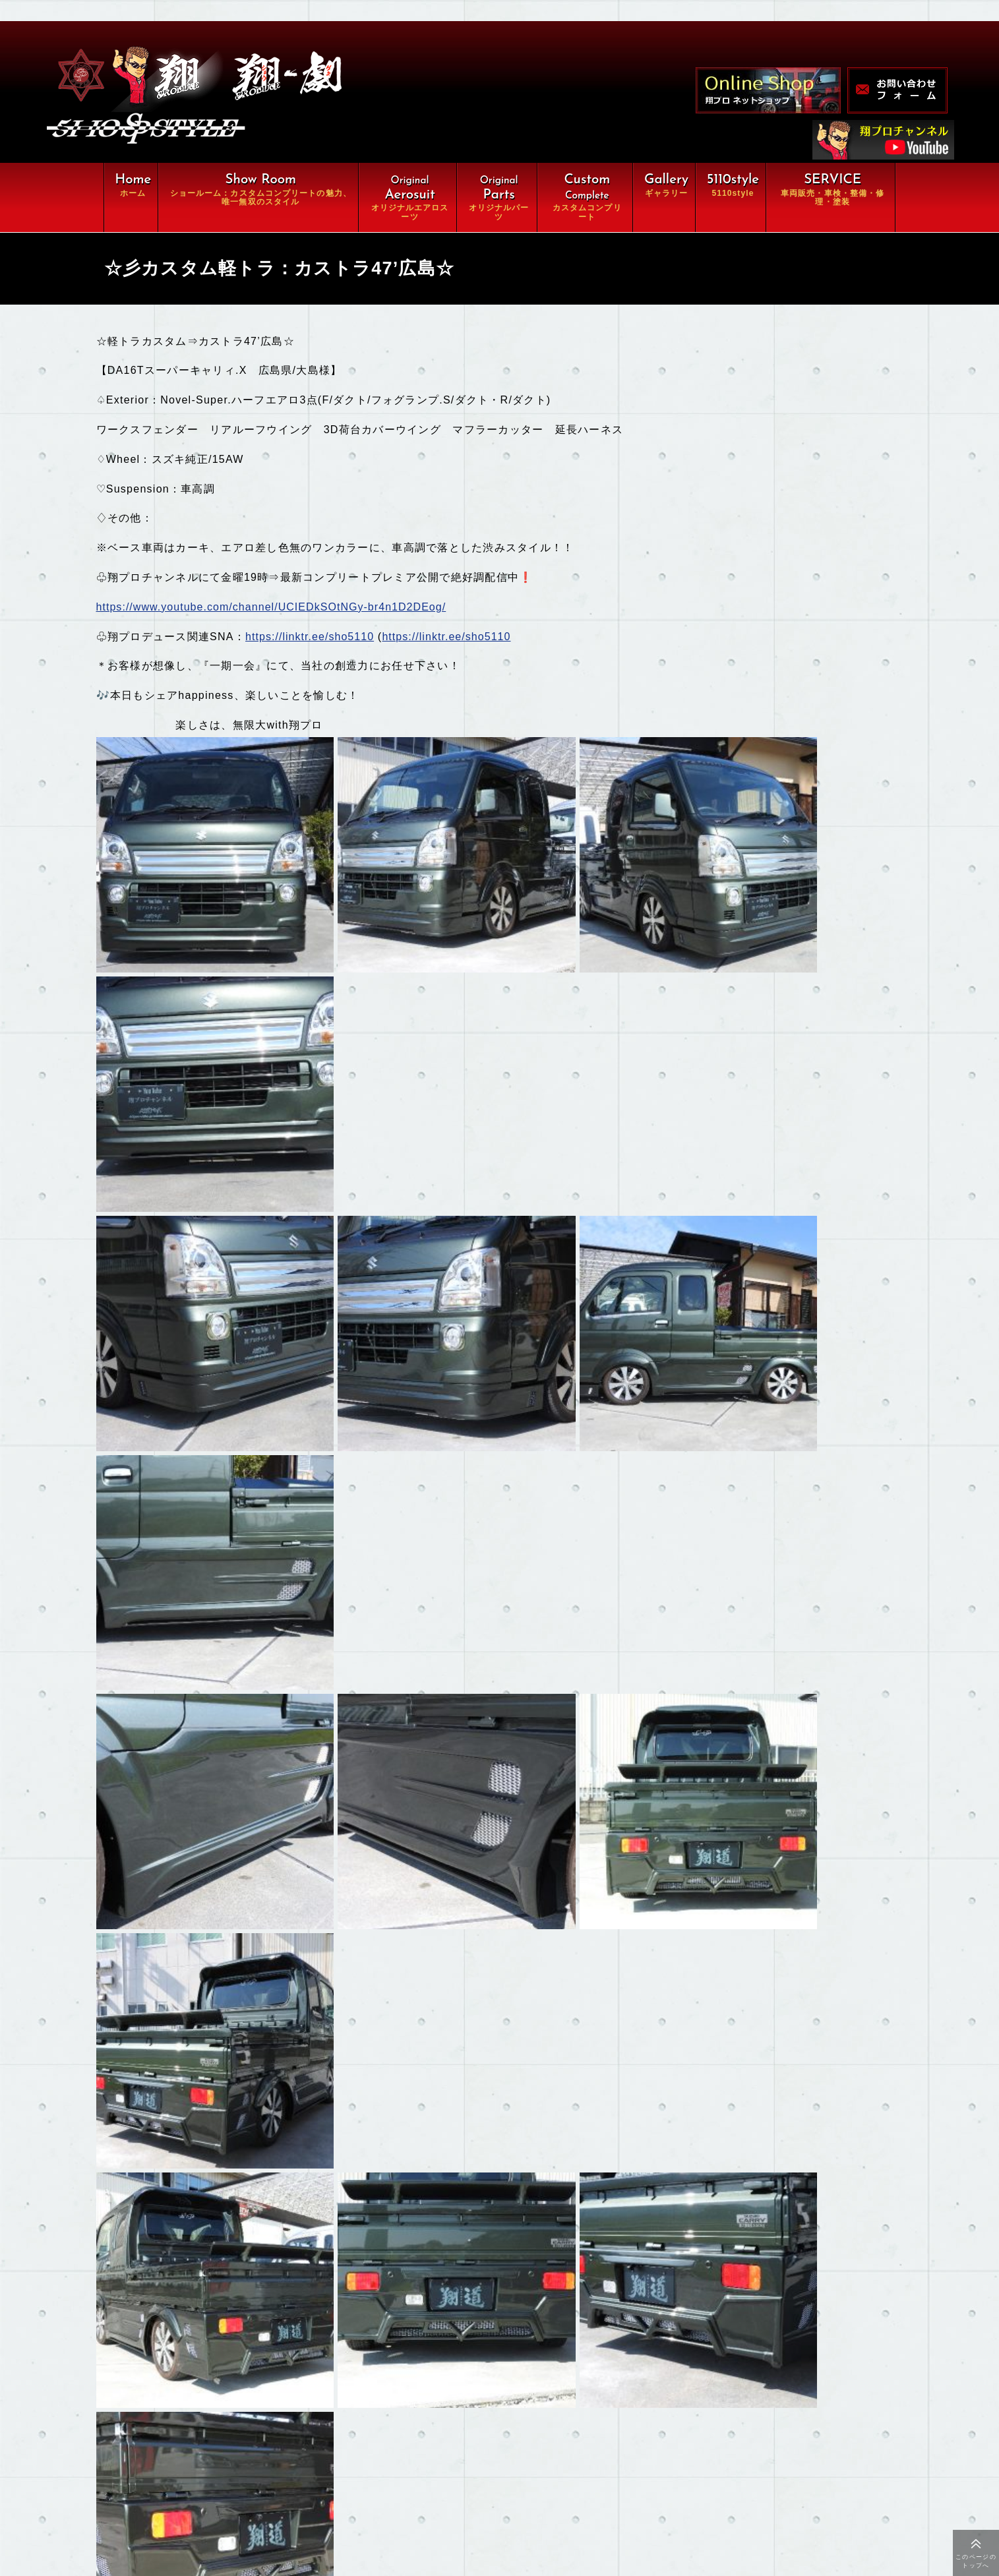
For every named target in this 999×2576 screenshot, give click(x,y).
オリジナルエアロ (228, 2391)
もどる (150, 2210)
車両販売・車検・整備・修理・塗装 (273, 2445)
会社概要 (208, 2499)
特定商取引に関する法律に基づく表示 (273, 2526)
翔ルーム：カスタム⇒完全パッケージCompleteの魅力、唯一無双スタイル (323, 2357)
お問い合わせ (366, 2499)
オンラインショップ (381, 2472)
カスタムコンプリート (238, 2418)
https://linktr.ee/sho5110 (311, 641)
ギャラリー (213, 2472)
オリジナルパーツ (376, 2391)
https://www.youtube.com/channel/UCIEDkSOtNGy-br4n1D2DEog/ (275, 611)
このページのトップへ (975, 2561)
